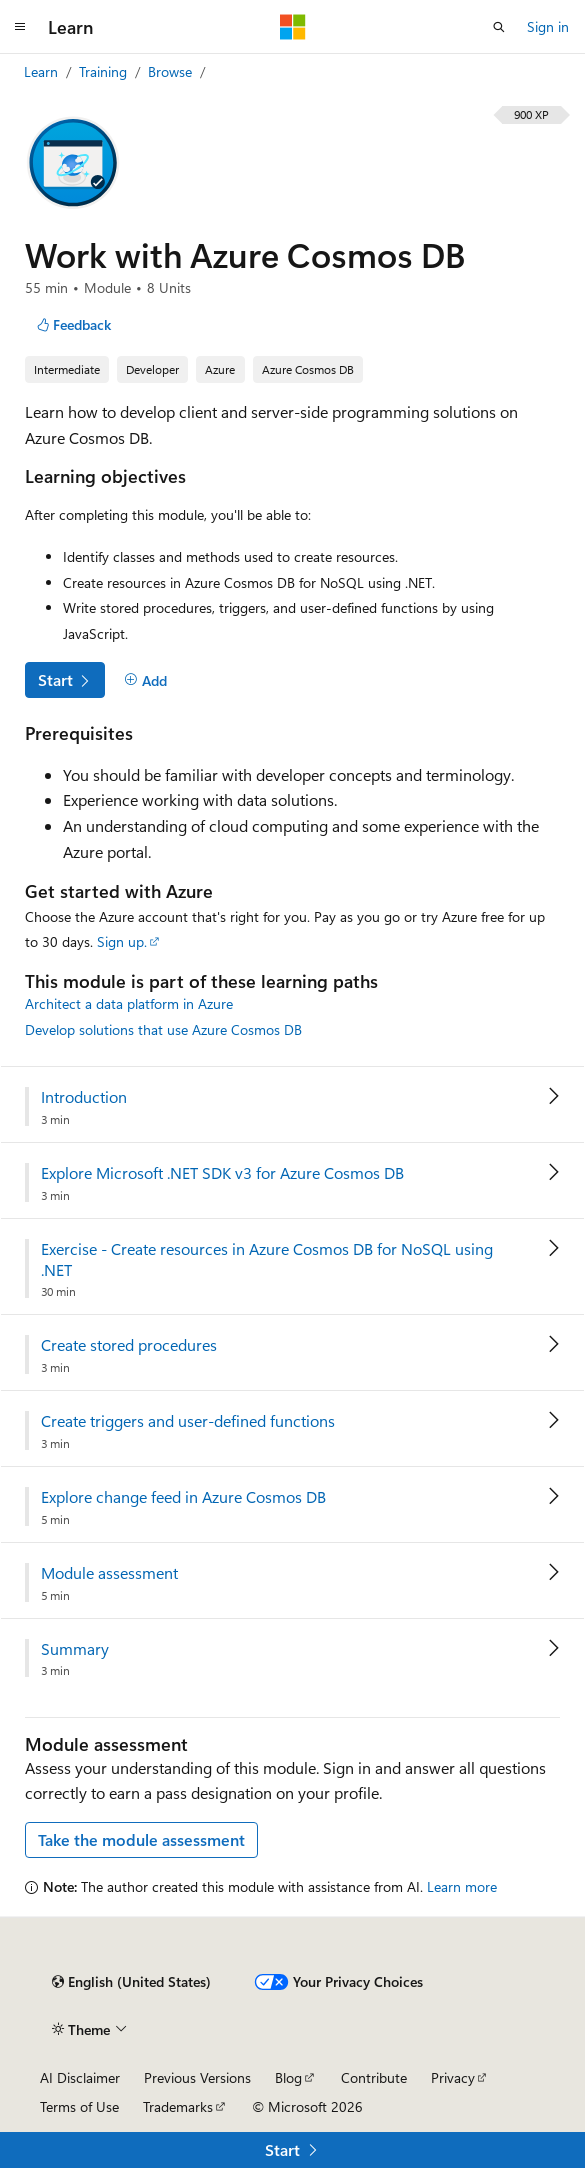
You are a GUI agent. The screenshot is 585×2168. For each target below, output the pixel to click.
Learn (43, 71)
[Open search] (499, 27)
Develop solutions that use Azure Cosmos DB (163, 1029)
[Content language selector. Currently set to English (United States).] (131, 1982)
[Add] (145, 681)
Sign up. (122, 941)
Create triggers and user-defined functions (188, 1421)
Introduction (84, 1097)
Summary (75, 1649)
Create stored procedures (129, 1345)
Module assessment (109, 1573)
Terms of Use (79, 2106)
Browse (172, 71)
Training (105, 71)
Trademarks (178, 2106)
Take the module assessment (141, 1839)
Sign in (548, 26)
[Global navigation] (20, 27)
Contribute (374, 2077)
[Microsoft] (293, 27)
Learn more (462, 1886)
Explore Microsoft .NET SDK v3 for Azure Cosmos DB (222, 1173)
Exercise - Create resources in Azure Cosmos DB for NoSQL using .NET (267, 1259)
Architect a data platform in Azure (129, 1003)
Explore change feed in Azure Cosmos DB (183, 1497)
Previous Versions (197, 2077)
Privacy (453, 2077)
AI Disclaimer (80, 2077)
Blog (288, 2077)
